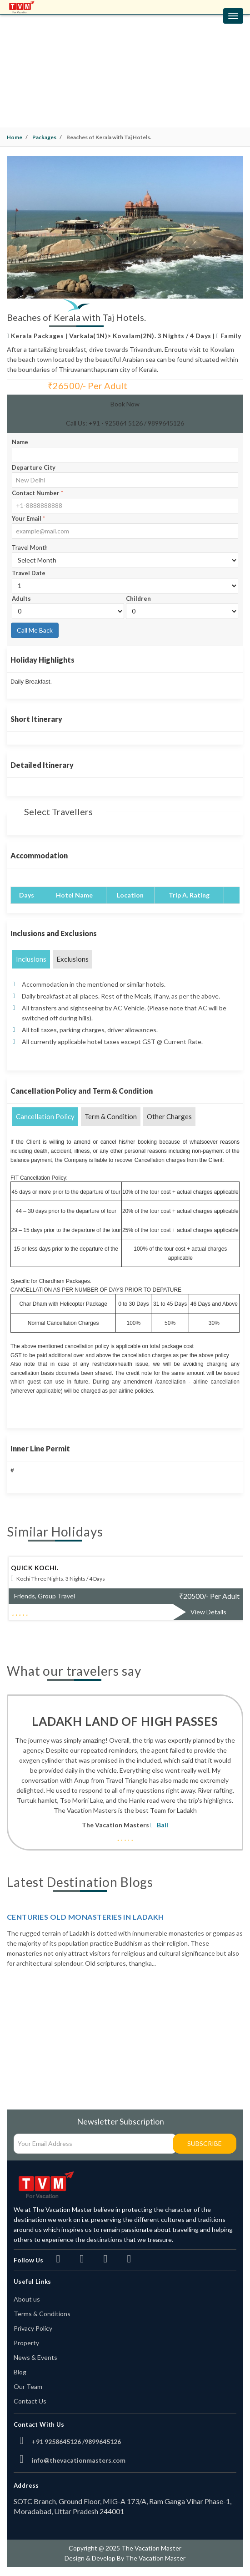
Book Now (125, 404)
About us (27, 2299)
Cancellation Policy (45, 1116)
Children (138, 598)
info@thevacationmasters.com (78, 2460)
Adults (21, 598)
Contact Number (37, 493)
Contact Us (30, 2401)
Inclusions (31, 959)
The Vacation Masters (115, 1825)
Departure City (33, 467)
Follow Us (28, 2260)
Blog (20, 2372)
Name (20, 442)
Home (14, 137)
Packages (44, 137)
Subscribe (204, 2143)
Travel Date (28, 573)
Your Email (28, 518)
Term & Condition (111, 1116)
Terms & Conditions (42, 2313)
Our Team (28, 2386)
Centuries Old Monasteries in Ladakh (85, 1916)
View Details (208, 1612)
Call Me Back (35, 630)
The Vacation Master (155, 2558)
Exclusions (72, 959)
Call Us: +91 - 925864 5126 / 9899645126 (125, 423)
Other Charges (169, 1116)
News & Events (35, 2357)
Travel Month (30, 547)
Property (26, 2343)
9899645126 (103, 2441)
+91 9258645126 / (58, 2441)
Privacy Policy (33, 2328)
